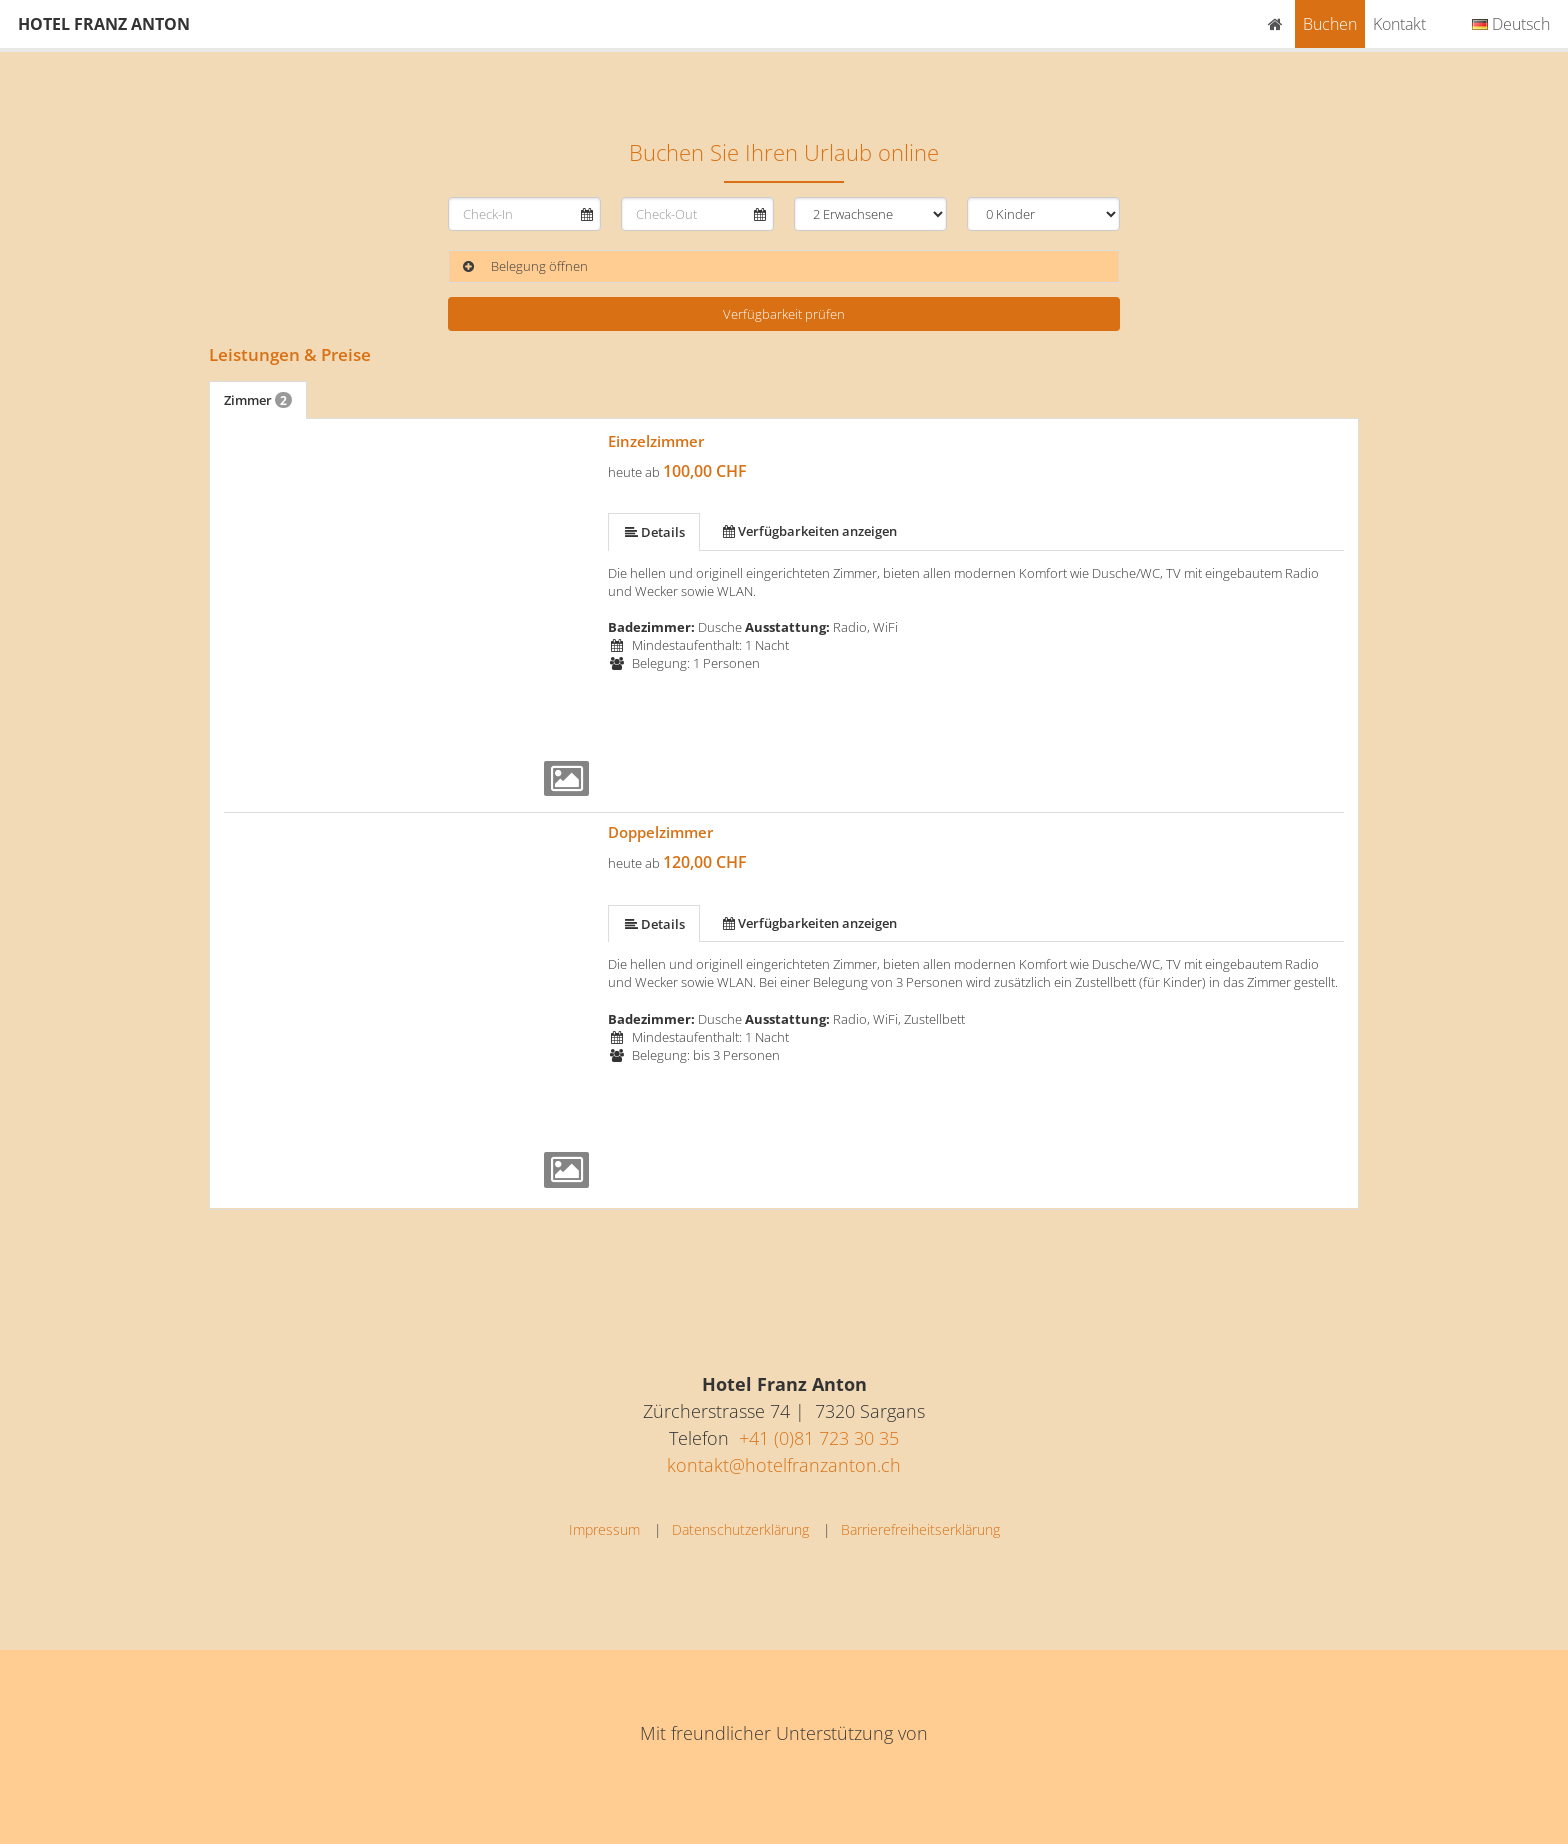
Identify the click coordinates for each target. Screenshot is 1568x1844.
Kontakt (1399, 24)
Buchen (1330, 24)
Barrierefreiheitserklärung (920, 1529)
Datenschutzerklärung (740, 1529)
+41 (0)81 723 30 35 (819, 1438)
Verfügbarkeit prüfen (784, 314)
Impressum (604, 1529)
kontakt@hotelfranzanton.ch (784, 1465)
